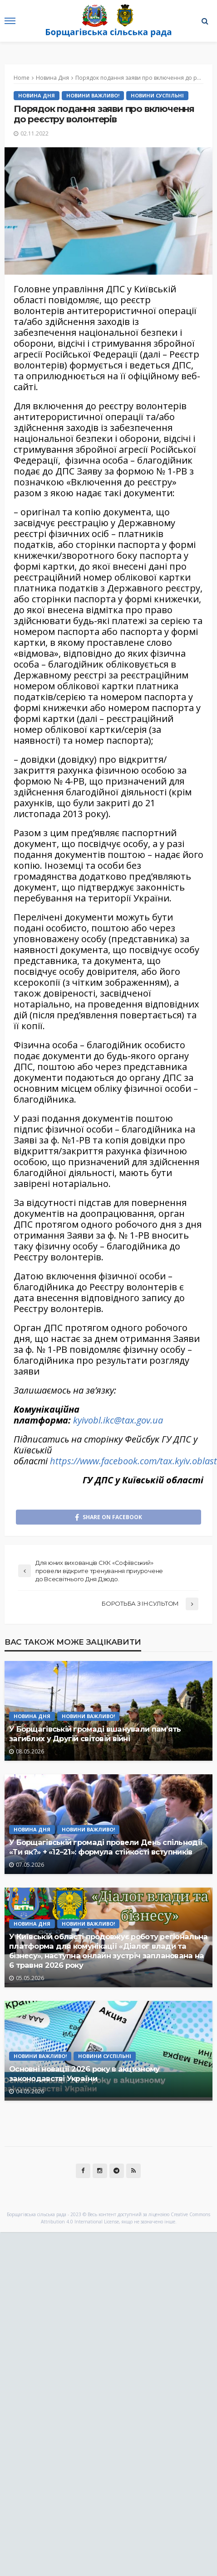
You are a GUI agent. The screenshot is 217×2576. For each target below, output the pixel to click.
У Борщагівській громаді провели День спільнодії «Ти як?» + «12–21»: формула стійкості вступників (105, 1847)
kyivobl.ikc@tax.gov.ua (118, 1420)
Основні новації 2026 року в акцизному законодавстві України (84, 2073)
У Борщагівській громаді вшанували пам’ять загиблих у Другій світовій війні (95, 1733)
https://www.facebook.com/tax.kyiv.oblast (133, 1461)
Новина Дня (36, 95)
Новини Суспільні (157, 95)
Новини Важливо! (92, 95)
